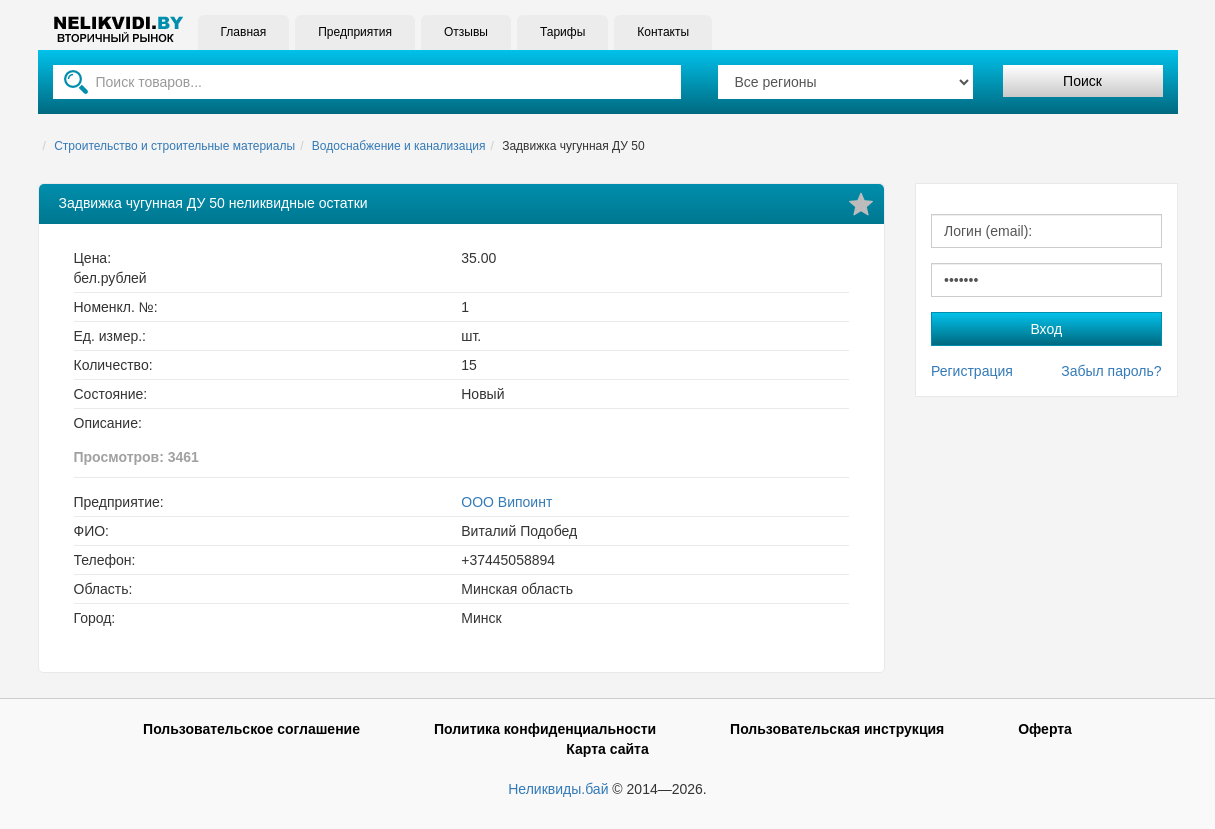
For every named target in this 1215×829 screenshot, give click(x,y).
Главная (244, 32)
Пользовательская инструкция (837, 729)
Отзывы (466, 32)
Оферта (1045, 729)
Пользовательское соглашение (251, 729)
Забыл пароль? (1111, 371)
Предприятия (355, 32)
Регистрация (972, 371)
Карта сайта (607, 749)
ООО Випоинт (506, 502)
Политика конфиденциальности (545, 729)
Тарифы (562, 32)
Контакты (663, 32)
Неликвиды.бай (558, 789)
